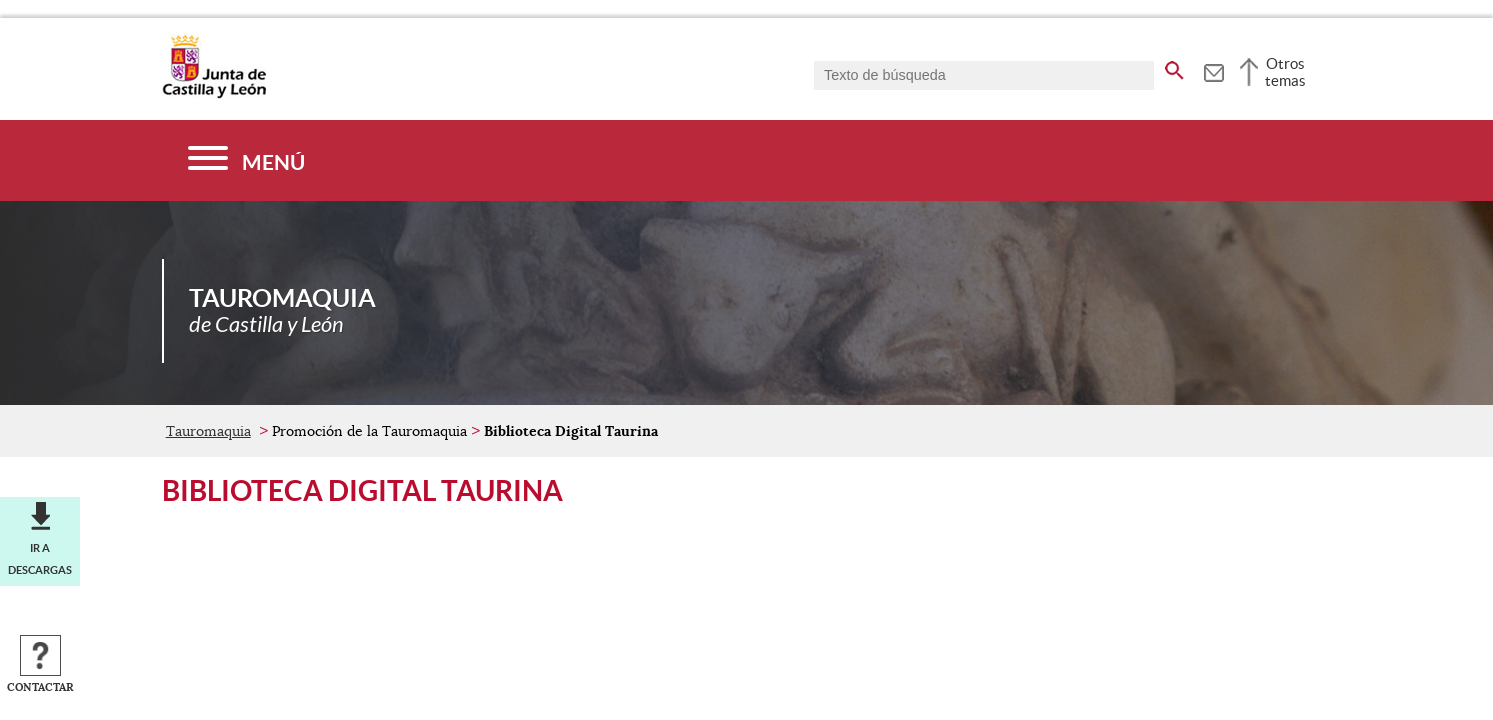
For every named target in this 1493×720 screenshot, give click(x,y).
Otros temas (1285, 72)
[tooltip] (1213, 70)
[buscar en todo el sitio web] (1174, 67)
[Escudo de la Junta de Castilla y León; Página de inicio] (214, 94)
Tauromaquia (208, 431)
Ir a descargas (40, 559)
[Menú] (246, 160)
